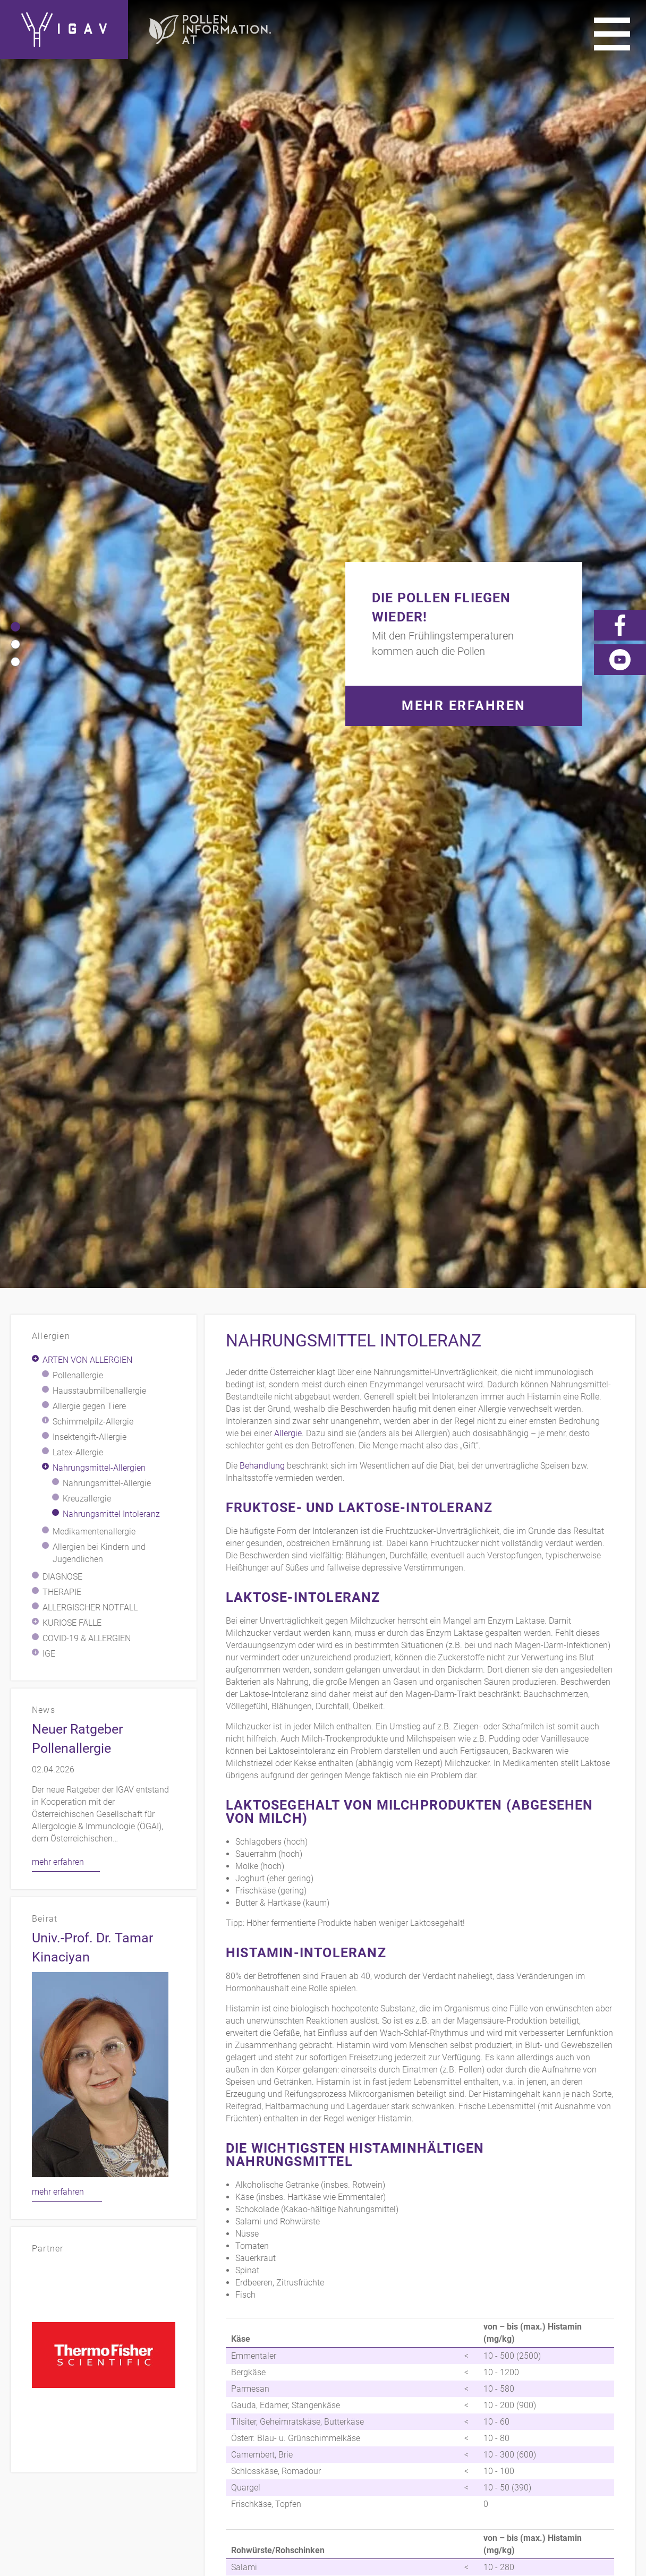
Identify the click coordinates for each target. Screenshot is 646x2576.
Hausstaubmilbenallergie (99, 294)
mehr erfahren (58, 765)
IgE (48, 557)
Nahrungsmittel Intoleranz (111, 417)
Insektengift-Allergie (89, 340)
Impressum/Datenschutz (495, 2386)
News (578, 2401)
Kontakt (406, 2386)
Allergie (288, 336)
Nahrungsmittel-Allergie (107, 386)
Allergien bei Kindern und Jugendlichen (99, 456)
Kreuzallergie (87, 402)
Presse (619, 2386)
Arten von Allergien (87, 263)
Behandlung (262, 369)
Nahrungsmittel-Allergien (99, 371)
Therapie (61, 495)
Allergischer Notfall (90, 511)
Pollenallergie (78, 279)
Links (578, 2386)
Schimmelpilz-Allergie (93, 325)
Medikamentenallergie (94, 435)
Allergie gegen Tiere (89, 309)
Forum (620, 2401)
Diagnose (62, 480)
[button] (15, 78)
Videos (536, 2401)
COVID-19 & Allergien (86, 541)
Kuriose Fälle (71, 526)
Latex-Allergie (78, 356)
